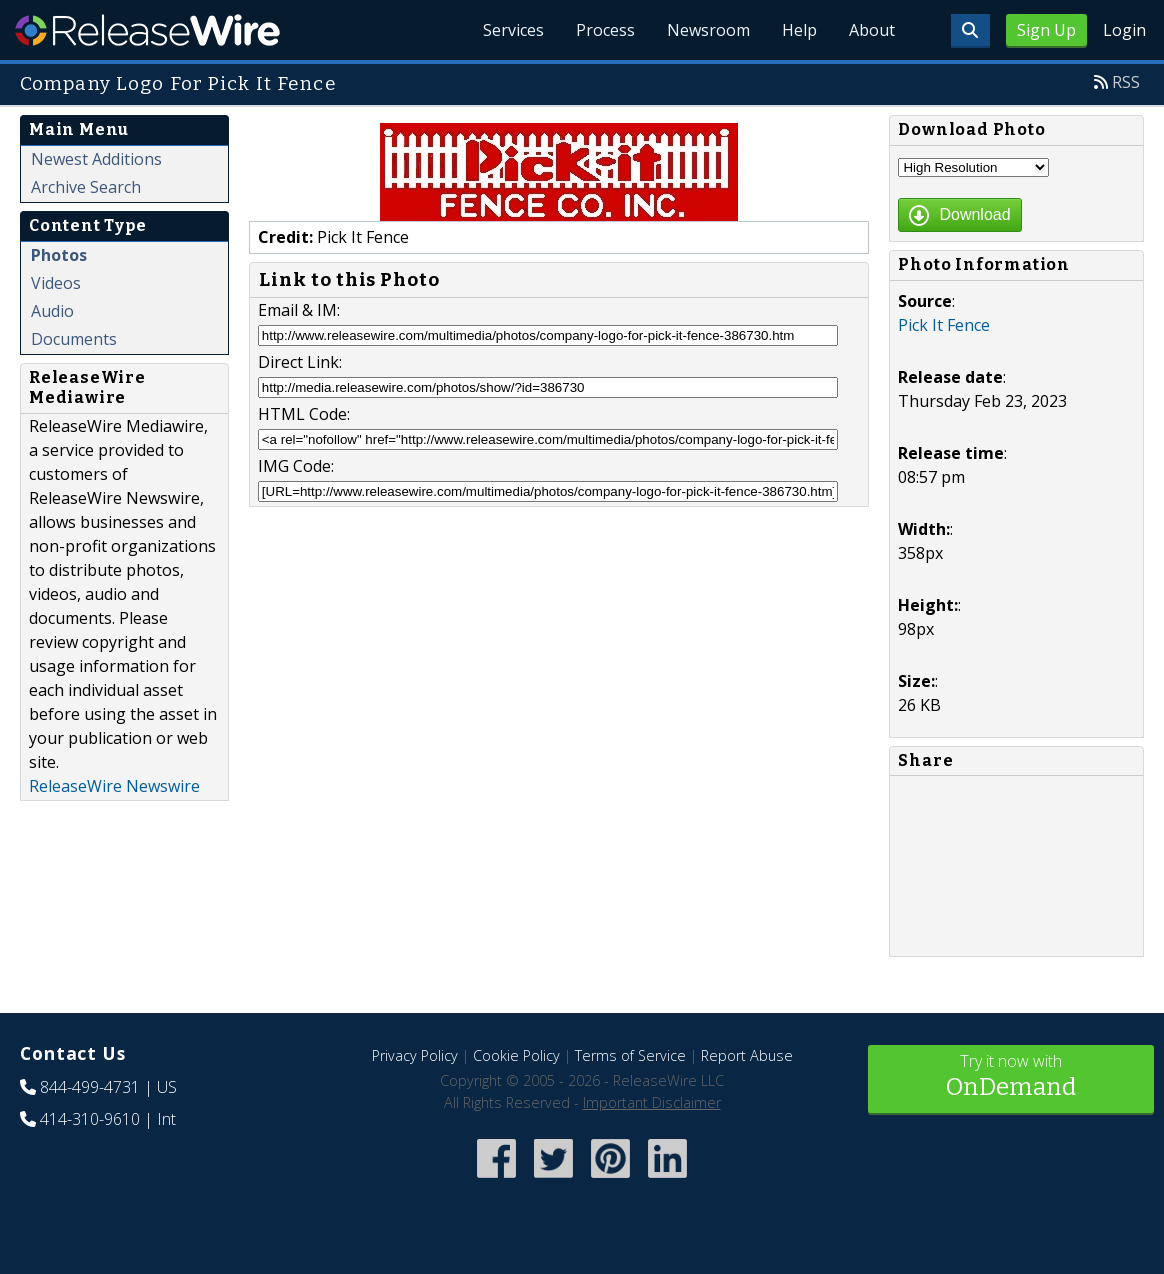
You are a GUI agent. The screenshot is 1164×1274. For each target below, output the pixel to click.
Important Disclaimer (652, 1102)
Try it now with (1011, 1077)
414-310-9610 (90, 1119)
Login (1124, 30)
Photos (59, 255)
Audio (52, 311)
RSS (1126, 82)
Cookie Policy (516, 1055)
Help (799, 30)
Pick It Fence (944, 325)
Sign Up (1046, 30)
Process (605, 30)
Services (513, 30)
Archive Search (86, 187)
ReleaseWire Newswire (114, 786)
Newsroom (708, 30)
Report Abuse (747, 1055)
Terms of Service (630, 1055)
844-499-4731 (90, 1087)
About (872, 30)
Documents (74, 339)
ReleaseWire (147, 30)
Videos (56, 283)
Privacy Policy (415, 1055)
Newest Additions (96, 159)
